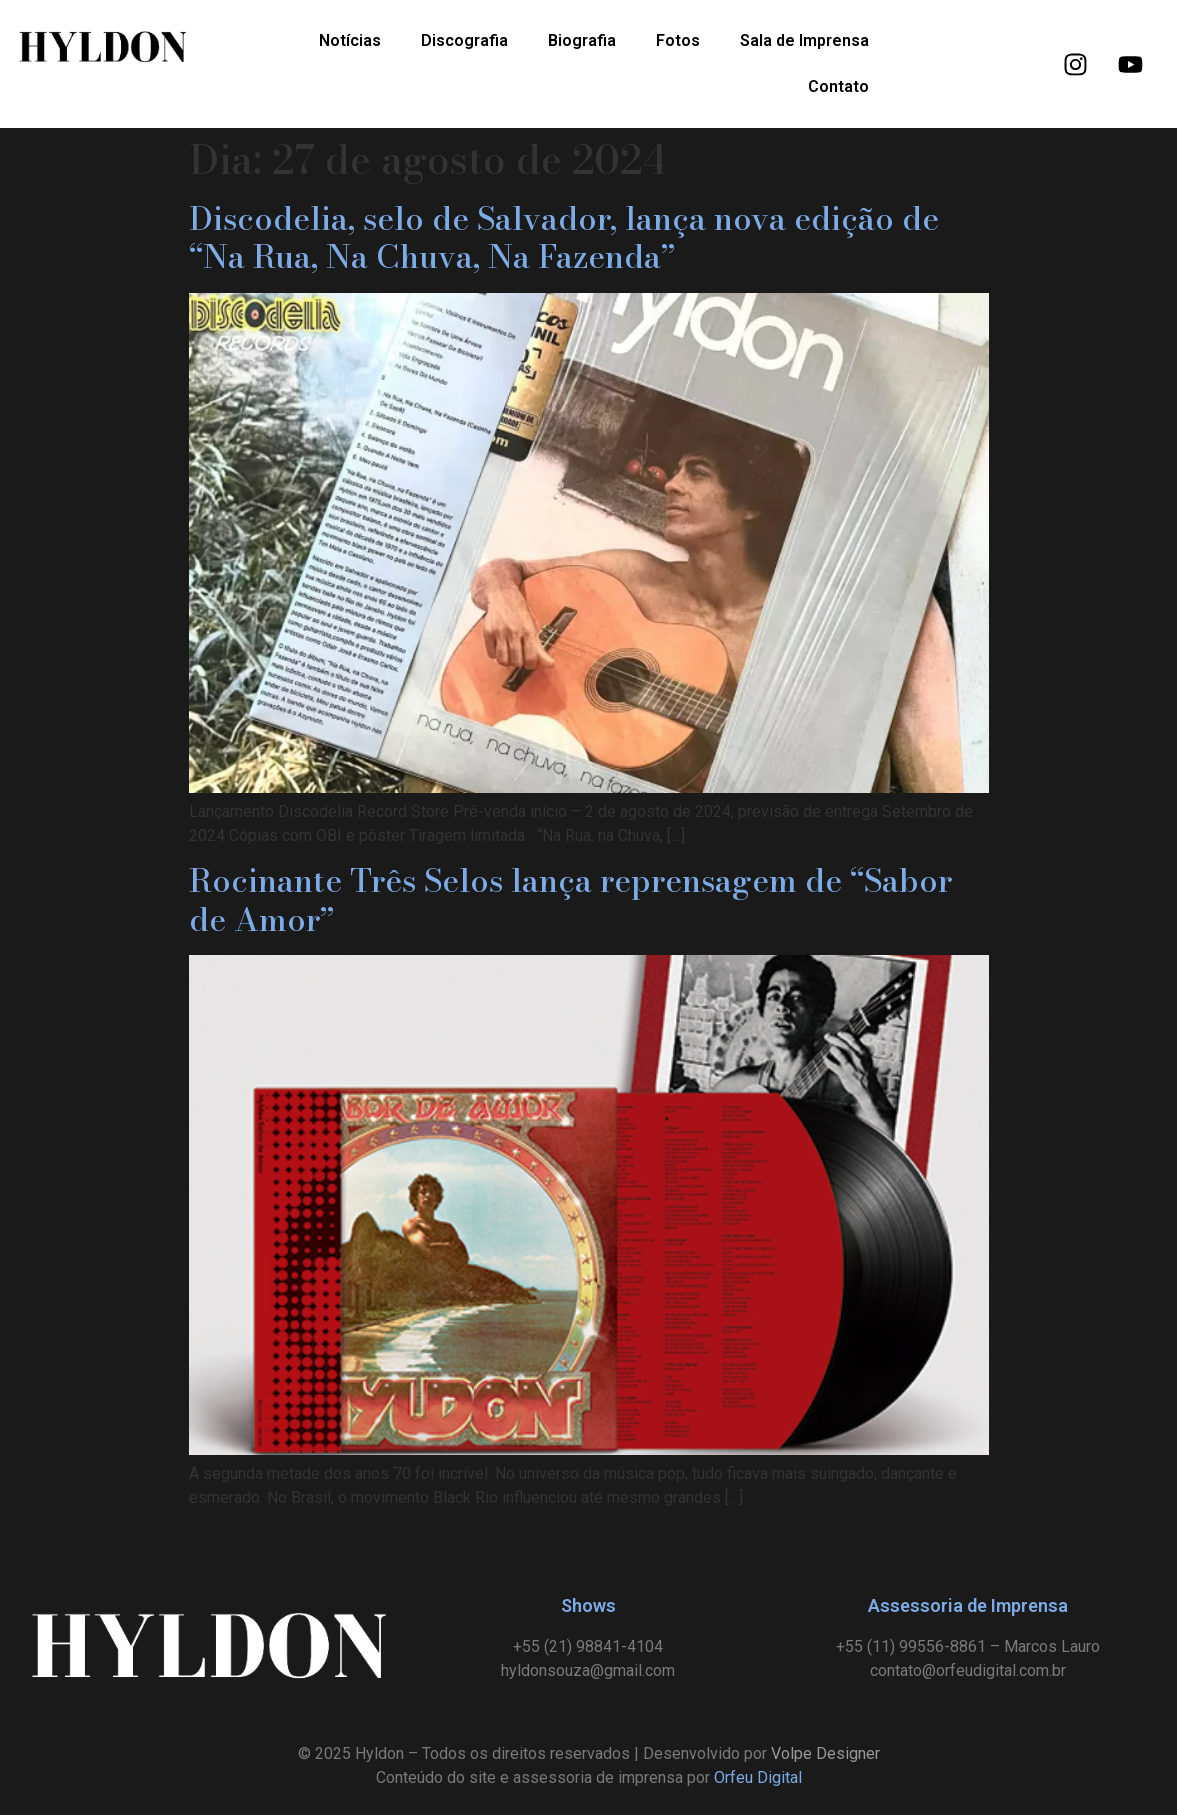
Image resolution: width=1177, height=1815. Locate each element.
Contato (838, 86)
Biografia (582, 40)
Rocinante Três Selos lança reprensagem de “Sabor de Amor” (570, 899)
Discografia (464, 40)
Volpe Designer (825, 1753)
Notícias (350, 40)
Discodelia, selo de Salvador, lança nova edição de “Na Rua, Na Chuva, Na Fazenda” (564, 237)
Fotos (678, 40)
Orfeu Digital (758, 1777)
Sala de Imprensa (804, 40)
